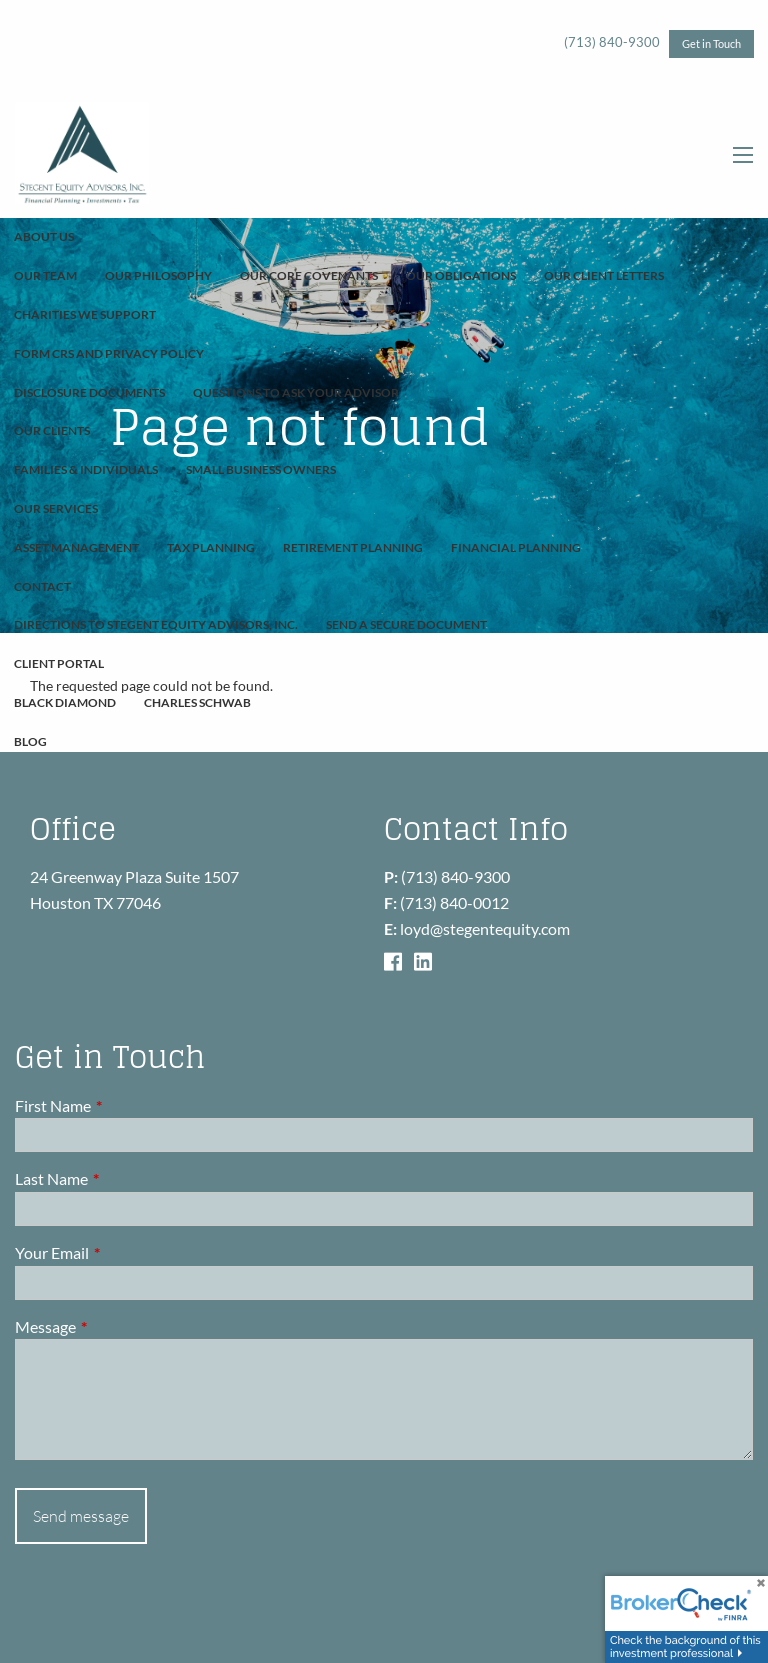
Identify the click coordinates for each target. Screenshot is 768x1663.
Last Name (123, 1178)
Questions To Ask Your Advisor (296, 392)
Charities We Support (85, 314)
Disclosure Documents (89, 392)
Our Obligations (461, 275)
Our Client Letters (604, 275)
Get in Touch (711, 43)
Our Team (45, 275)
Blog (30, 741)
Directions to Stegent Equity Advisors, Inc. (156, 624)
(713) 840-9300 (612, 42)
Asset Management (76, 547)
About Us (44, 236)
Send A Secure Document (406, 624)
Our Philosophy (158, 275)
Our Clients (52, 430)
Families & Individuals (86, 469)
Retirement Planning (353, 547)
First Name (125, 1105)
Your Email (124, 1252)
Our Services (56, 508)
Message (117, 1326)
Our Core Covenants (309, 275)
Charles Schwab (197, 702)
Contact (42, 586)
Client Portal (59, 663)
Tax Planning (211, 547)
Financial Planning (516, 547)
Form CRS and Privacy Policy (109, 353)
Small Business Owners (261, 469)
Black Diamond (65, 702)
